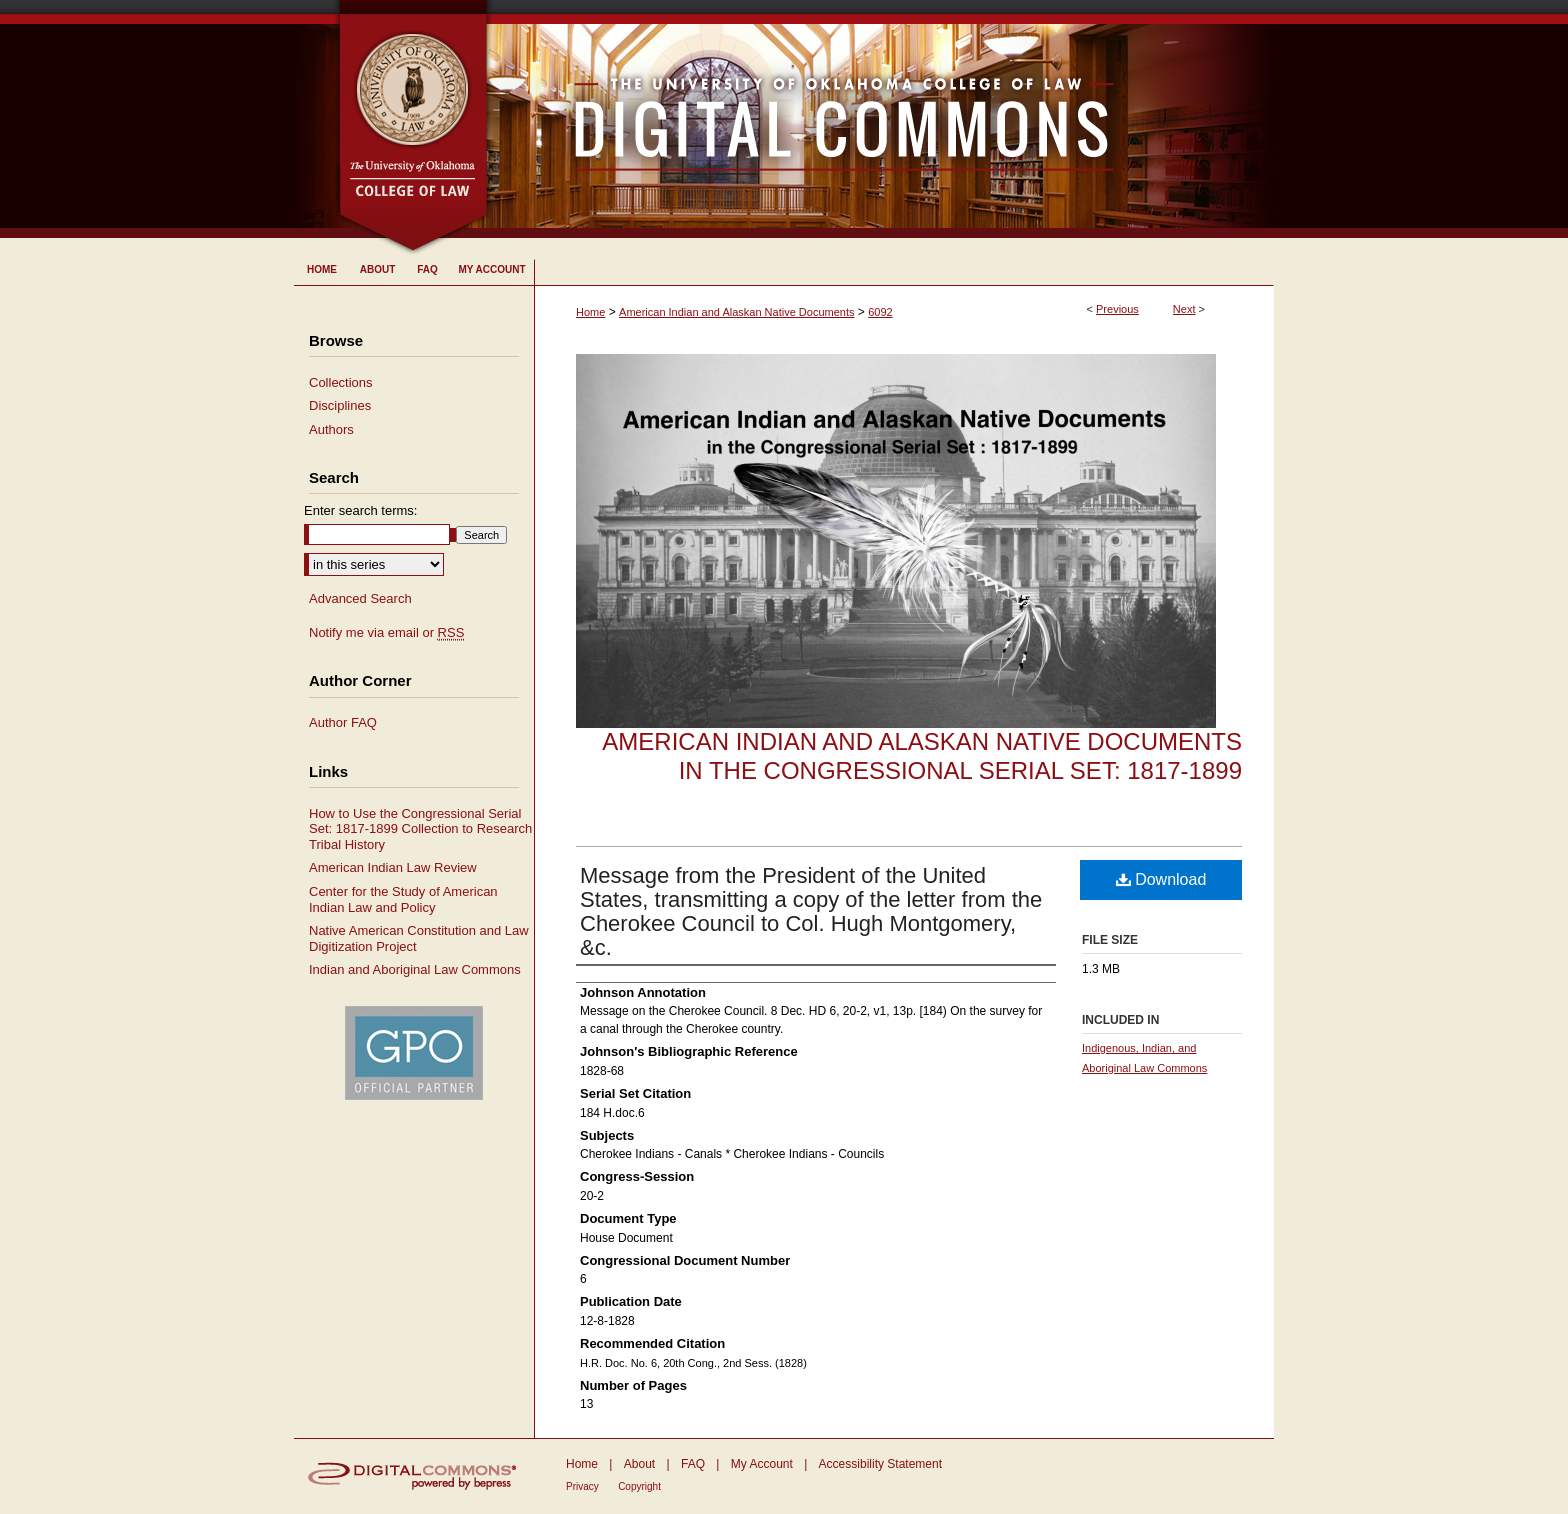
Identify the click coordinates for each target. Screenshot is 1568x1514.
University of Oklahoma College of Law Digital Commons (881, 119)
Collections (341, 382)
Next (1184, 309)
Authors (331, 429)
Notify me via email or (386, 633)
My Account (762, 1464)
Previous (1117, 309)
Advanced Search (360, 598)
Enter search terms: (360, 510)
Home (590, 312)
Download (1161, 879)
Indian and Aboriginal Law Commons (415, 969)
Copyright (639, 1486)
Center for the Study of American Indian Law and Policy (403, 899)
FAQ (693, 1464)
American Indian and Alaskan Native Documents (736, 312)
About (639, 1464)
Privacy (582, 1486)
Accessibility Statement (880, 1464)
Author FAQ (343, 722)
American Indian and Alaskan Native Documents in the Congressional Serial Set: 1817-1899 (922, 756)
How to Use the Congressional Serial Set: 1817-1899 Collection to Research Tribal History (420, 829)
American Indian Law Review (393, 867)
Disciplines (340, 405)
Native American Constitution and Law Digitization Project (419, 938)
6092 (880, 312)
